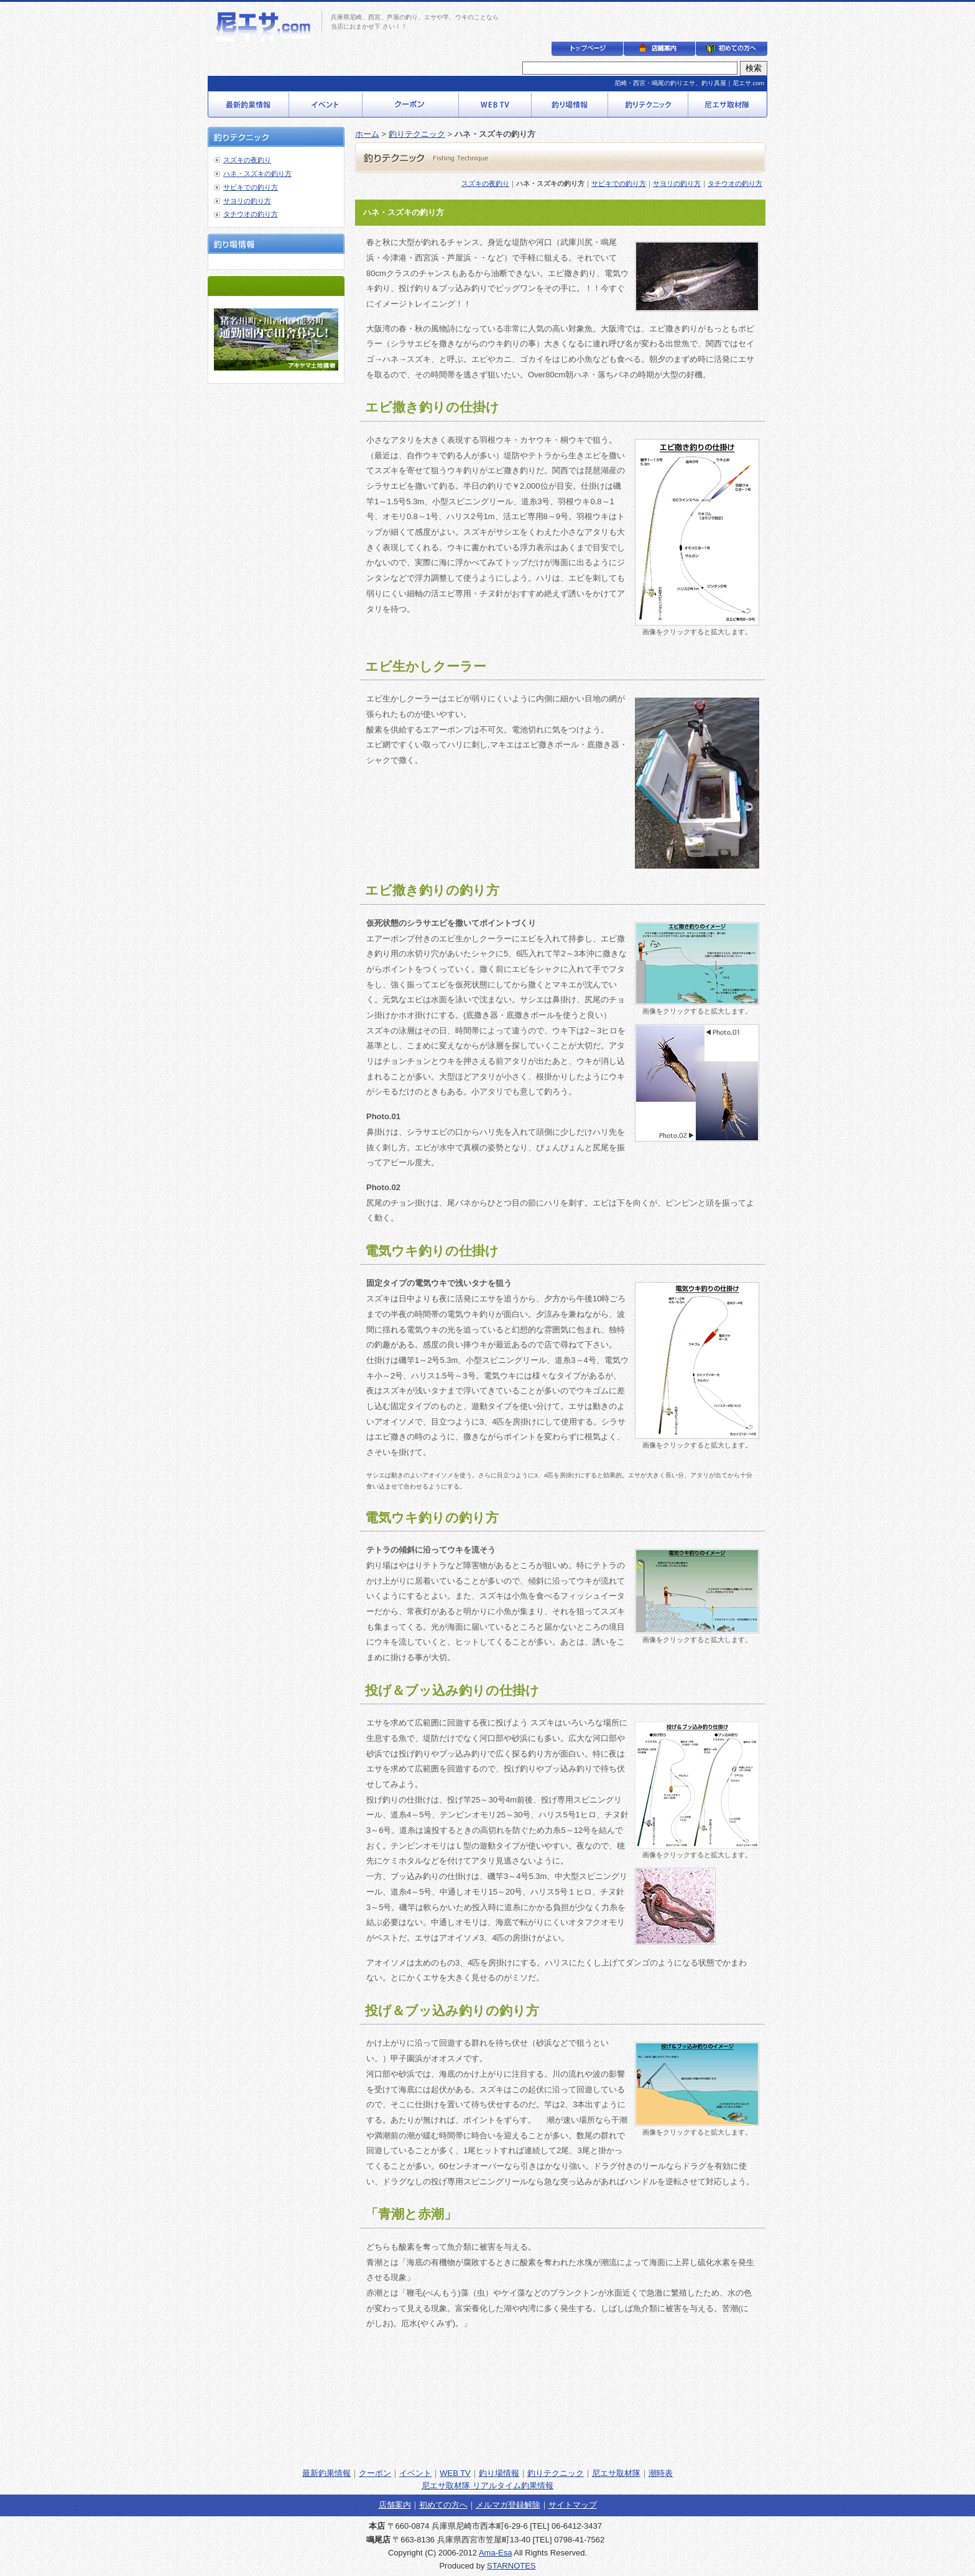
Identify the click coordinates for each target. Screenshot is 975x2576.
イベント (415, 2473)
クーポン (375, 2473)
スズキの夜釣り (247, 160)
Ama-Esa (495, 2552)
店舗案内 (395, 2504)
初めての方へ (443, 2504)
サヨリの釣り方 (247, 201)
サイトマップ (572, 2504)
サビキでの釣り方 (250, 187)
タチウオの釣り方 (250, 214)
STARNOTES (511, 2565)
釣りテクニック (417, 134)
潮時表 (661, 2473)
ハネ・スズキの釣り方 (257, 173)
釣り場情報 (499, 2473)
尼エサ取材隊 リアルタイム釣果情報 (487, 2485)
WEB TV (455, 2473)
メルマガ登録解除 (508, 2504)
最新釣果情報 (326, 2473)
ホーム (367, 134)
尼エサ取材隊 (616, 2473)
